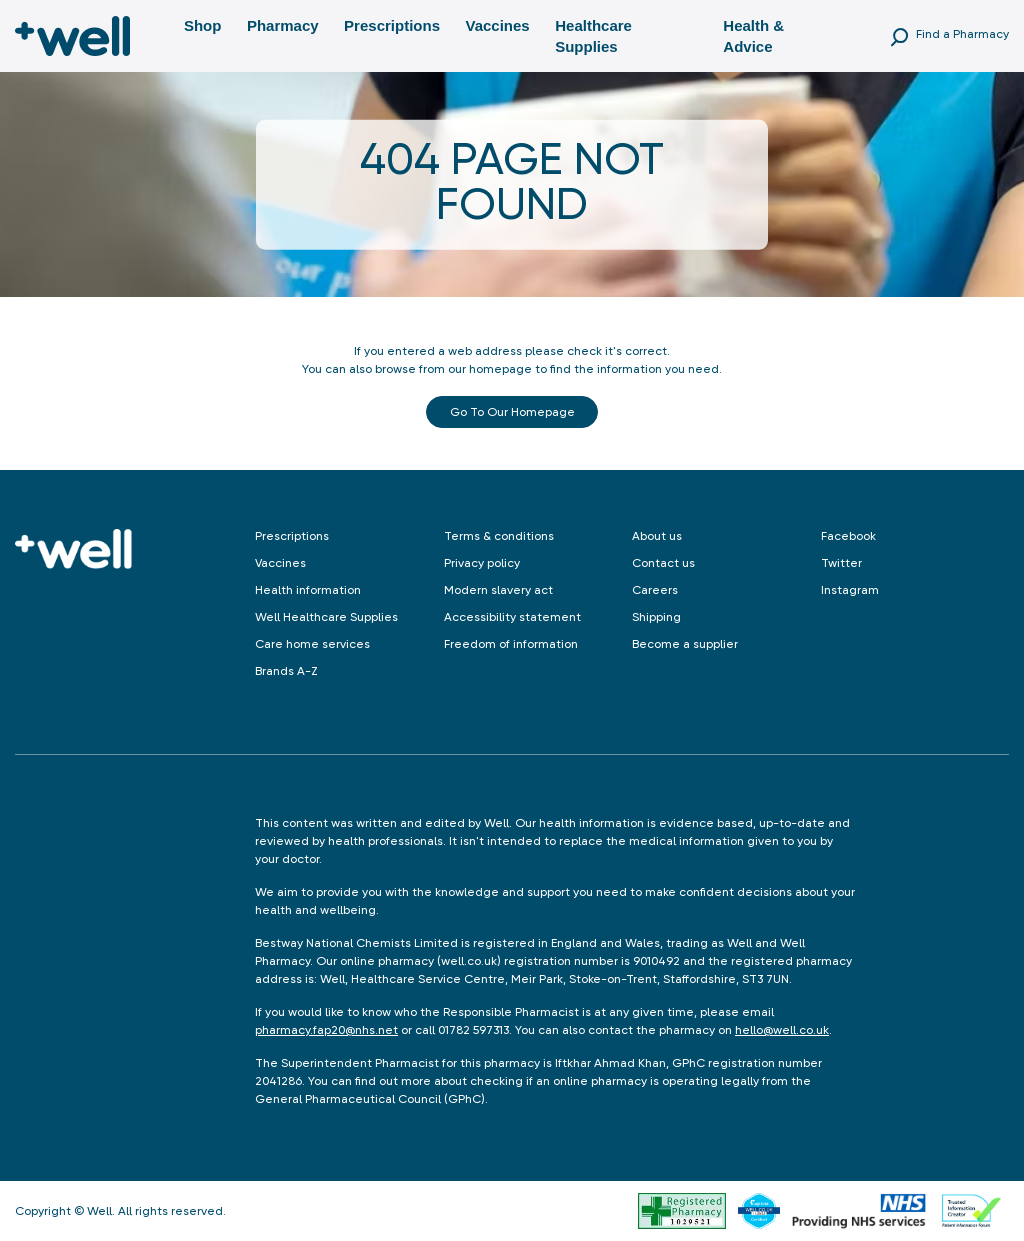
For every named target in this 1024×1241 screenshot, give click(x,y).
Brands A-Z (286, 671)
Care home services (312, 644)
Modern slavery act (498, 590)
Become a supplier (685, 644)
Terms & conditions (499, 536)
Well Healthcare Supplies (326, 617)
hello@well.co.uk (782, 1030)
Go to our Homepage (512, 412)
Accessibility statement (512, 617)
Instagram (850, 590)
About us (657, 536)
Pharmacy (283, 25)
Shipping (656, 617)
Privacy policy (482, 563)
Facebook (848, 536)
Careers (655, 590)
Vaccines (497, 25)
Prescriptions (392, 25)
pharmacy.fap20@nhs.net (326, 1030)
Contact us (663, 563)
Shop (203, 25)
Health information (308, 590)
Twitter (841, 563)
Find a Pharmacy (962, 34)
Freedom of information (511, 644)
